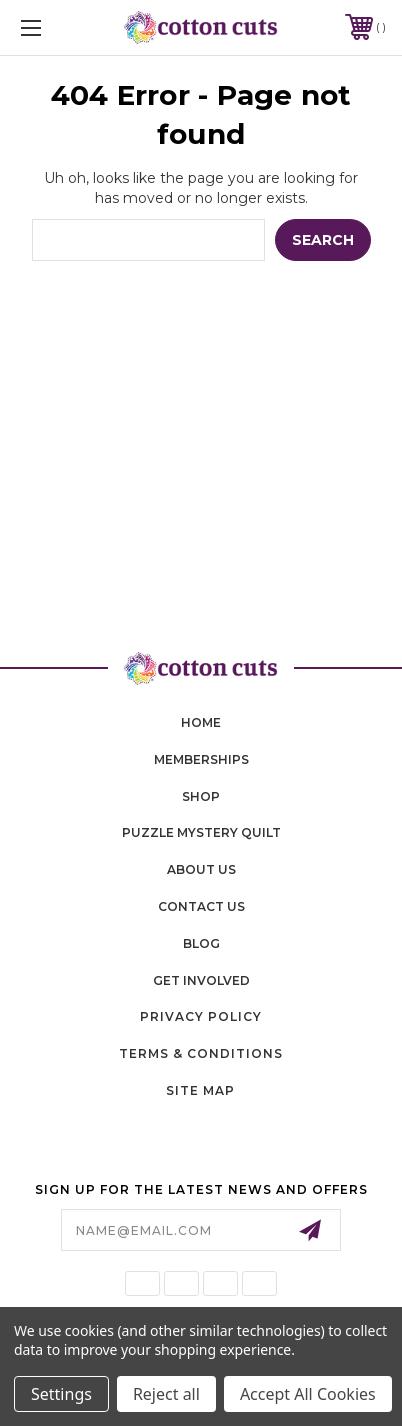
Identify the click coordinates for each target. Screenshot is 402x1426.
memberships (201, 759)
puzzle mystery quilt (201, 832)
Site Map (200, 1090)
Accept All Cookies (308, 1394)
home (201, 722)
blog (201, 943)
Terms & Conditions (201, 1053)
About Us (201, 869)
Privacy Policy (201, 1016)
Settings (61, 1394)
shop (201, 796)
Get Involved (201, 980)
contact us (201, 906)
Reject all (166, 1394)
